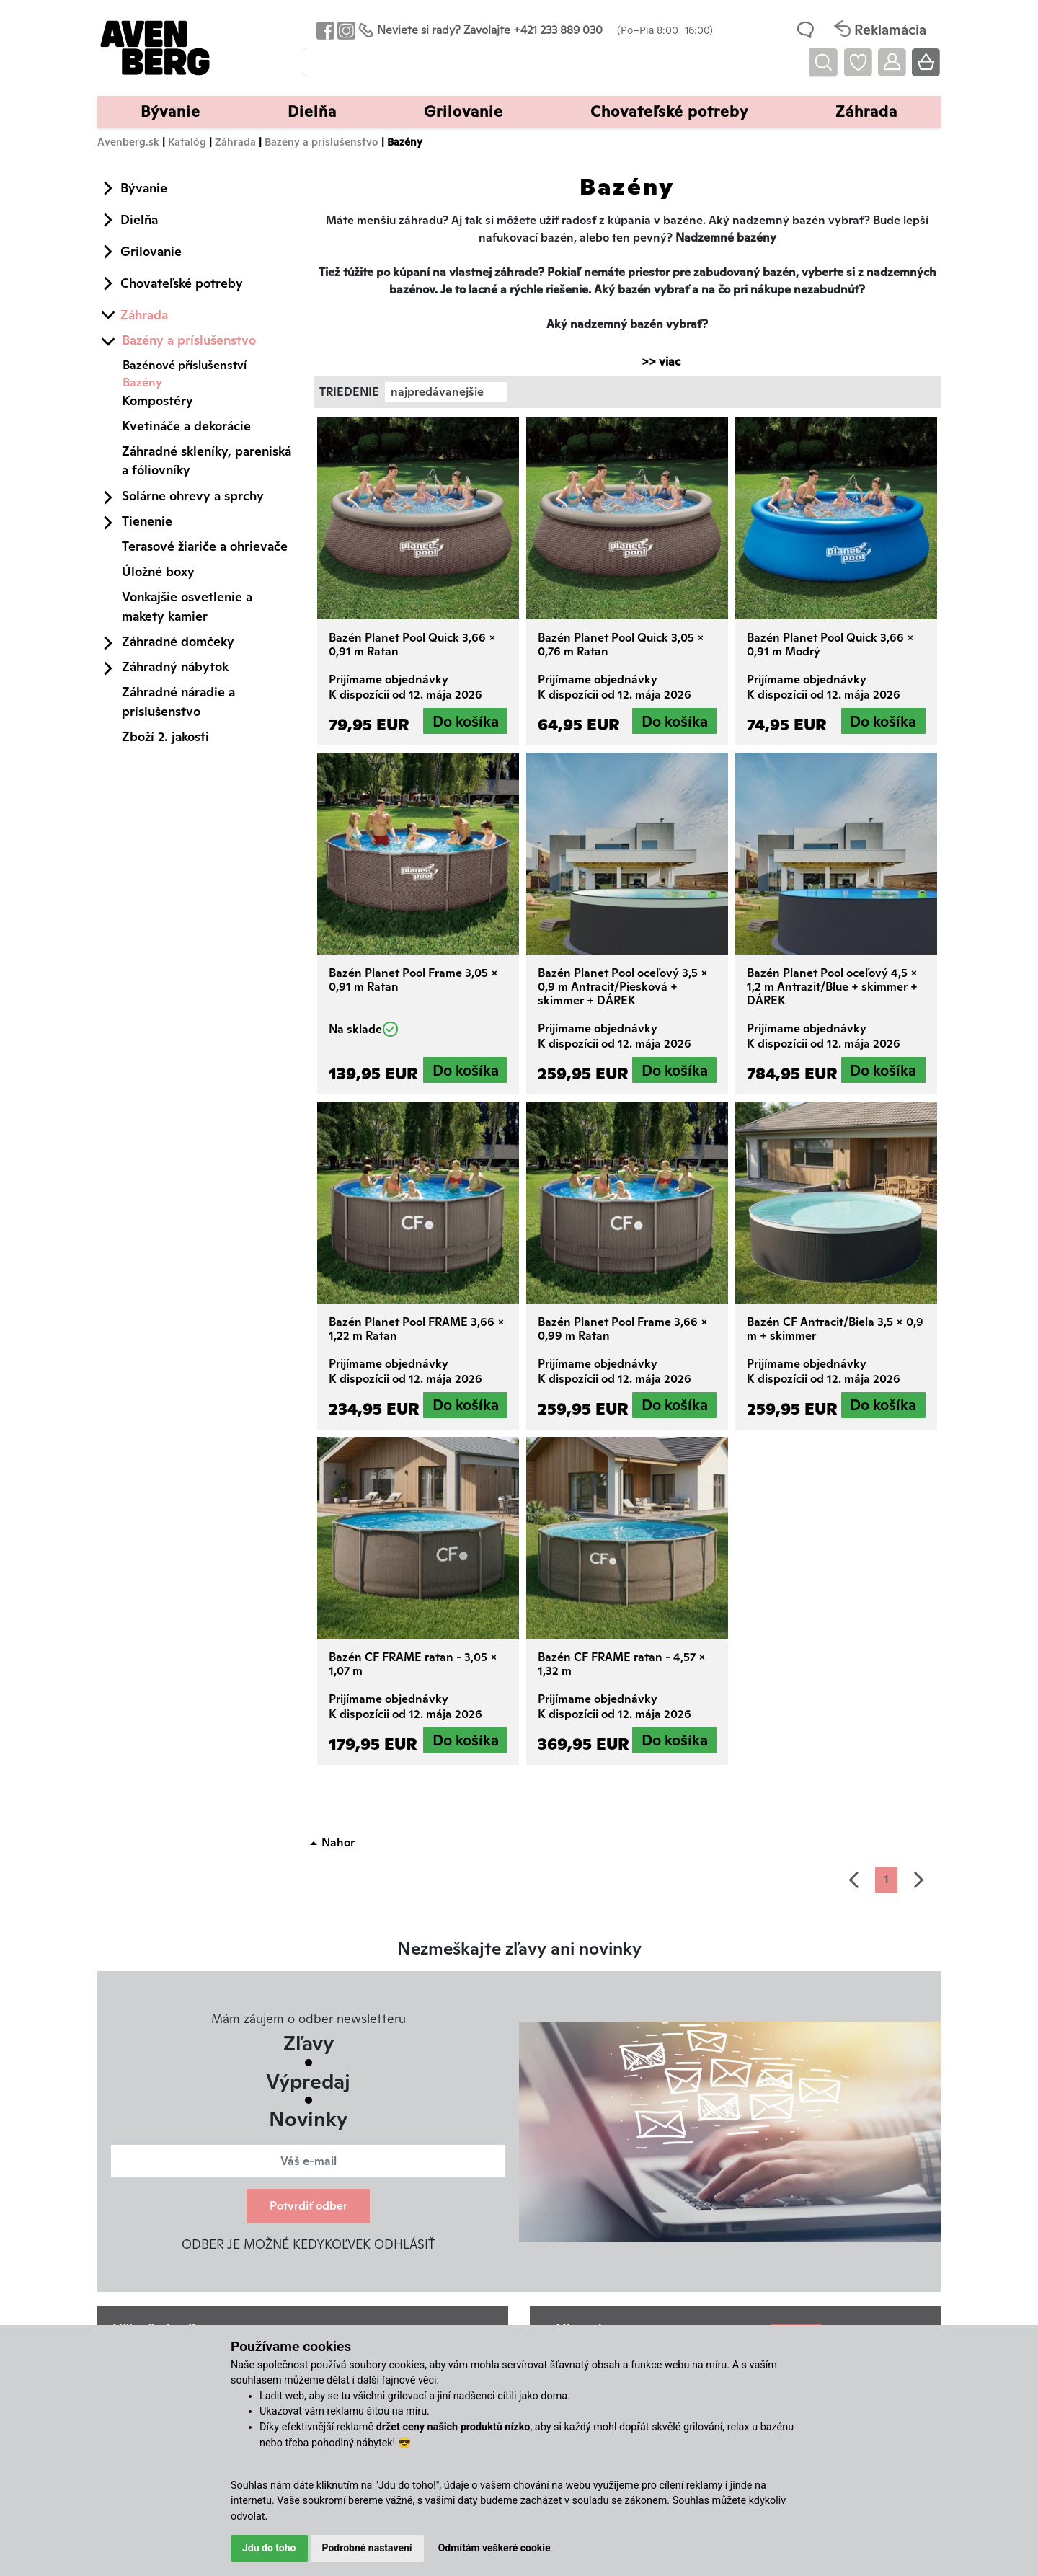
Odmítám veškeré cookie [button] (494, 2548)
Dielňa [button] (312, 111)
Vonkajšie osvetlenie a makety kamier (187, 606)
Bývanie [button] (170, 111)
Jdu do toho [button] (269, 2548)
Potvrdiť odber (308, 2205)
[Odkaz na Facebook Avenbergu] (324, 30)
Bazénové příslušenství (185, 365)
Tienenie (147, 521)
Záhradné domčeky (178, 641)
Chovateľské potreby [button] (669, 111)
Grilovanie (151, 251)
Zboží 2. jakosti (165, 736)
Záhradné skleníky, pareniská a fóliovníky (206, 460)
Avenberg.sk (128, 142)
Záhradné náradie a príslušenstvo (178, 701)
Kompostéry (157, 400)
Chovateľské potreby (181, 283)
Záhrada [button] (866, 111)
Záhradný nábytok (175, 666)
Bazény (142, 382)
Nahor (338, 1842)
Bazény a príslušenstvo (321, 142)
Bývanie (143, 188)
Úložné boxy (158, 571)
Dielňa (139, 219)
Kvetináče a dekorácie (186, 425)
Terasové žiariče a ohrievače (205, 546)
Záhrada (235, 142)
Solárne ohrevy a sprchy (193, 495)
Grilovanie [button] (463, 111)
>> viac (653, 361)
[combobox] (446, 392)
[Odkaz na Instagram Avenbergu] (344, 30)
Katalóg (187, 142)
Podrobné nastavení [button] (367, 2548)
